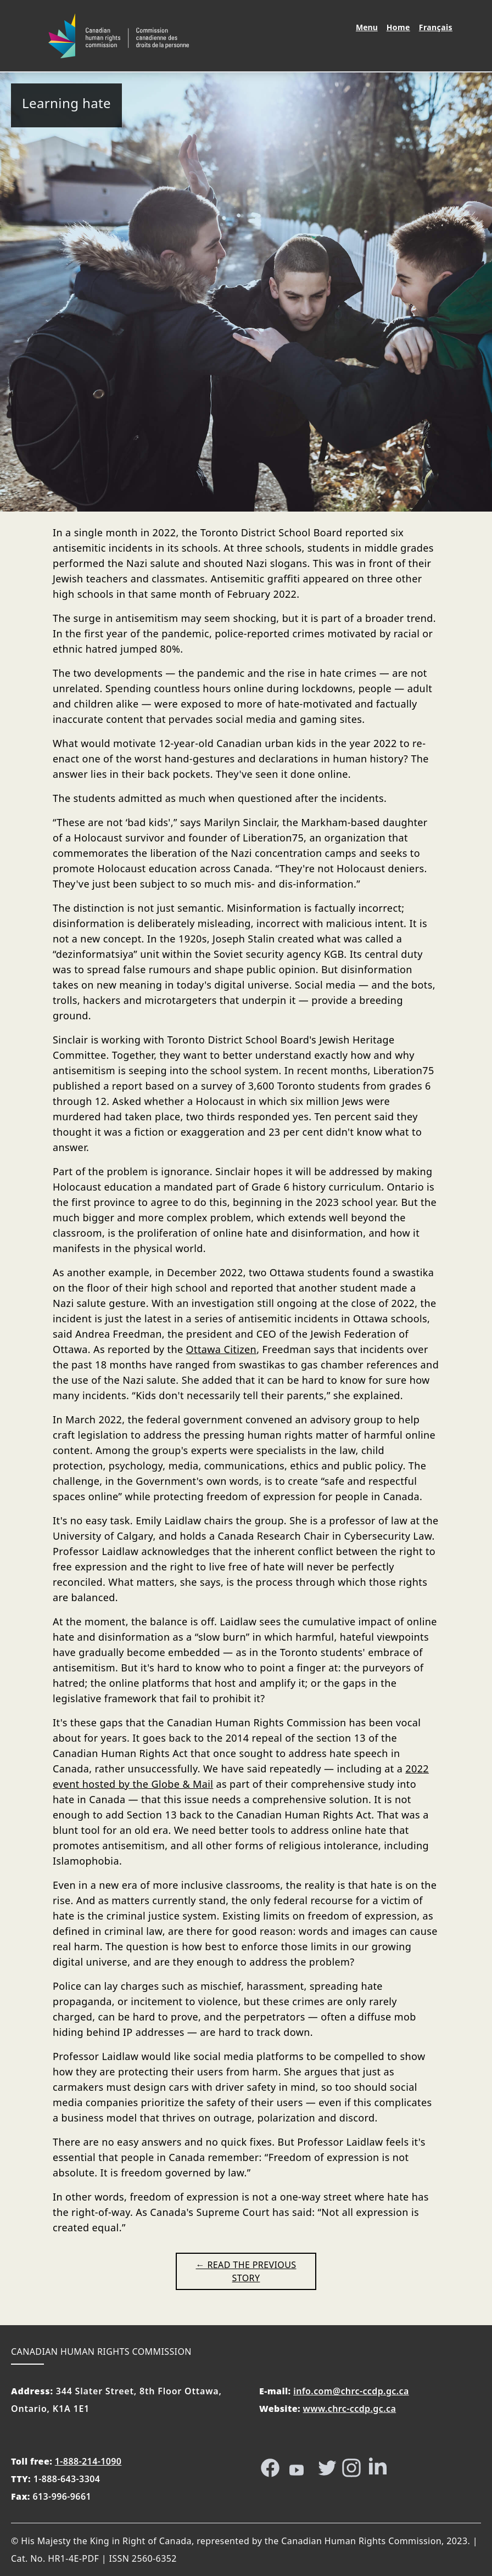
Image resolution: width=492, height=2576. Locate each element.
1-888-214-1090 (88, 2461)
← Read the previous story (245, 2271)
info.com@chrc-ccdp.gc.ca (351, 2391)
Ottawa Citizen (221, 1349)
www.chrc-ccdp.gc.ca (349, 2409)
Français (437, 26)
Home (400, 26)
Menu (367, 27)
